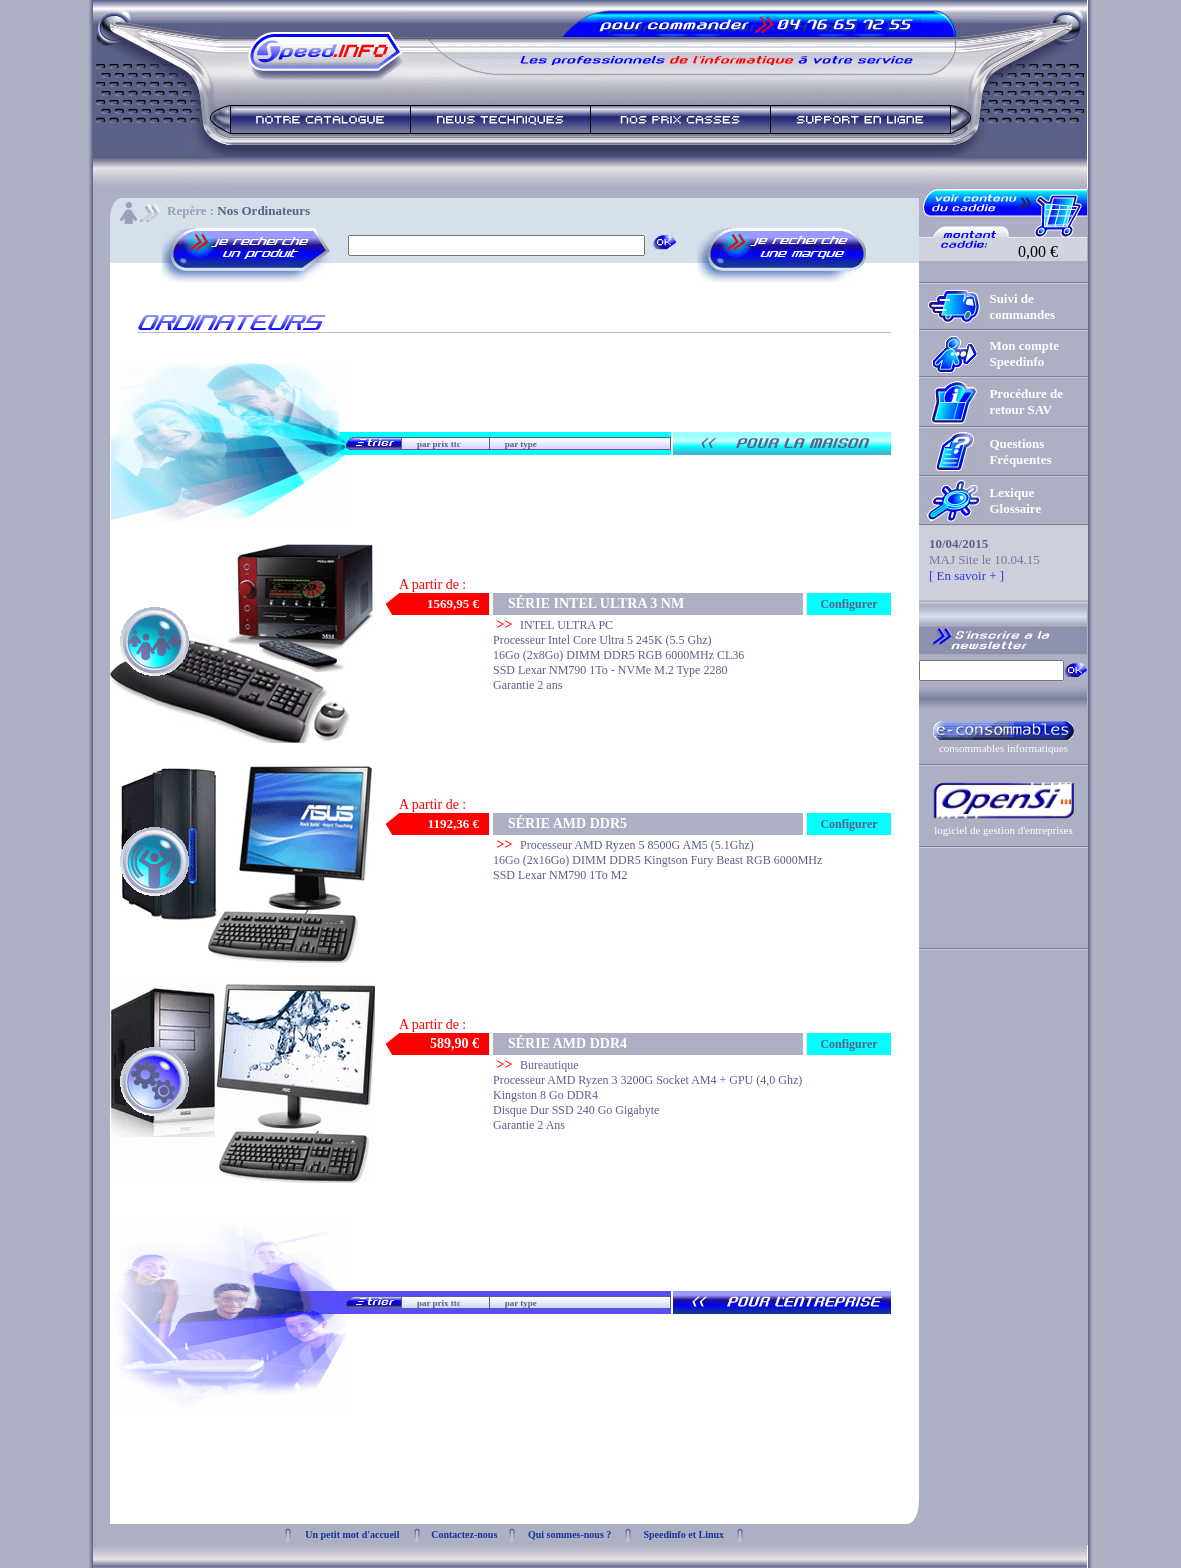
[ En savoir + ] (966, 575)
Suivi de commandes (1022, 306)
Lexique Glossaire (1015, 500)
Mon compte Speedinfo (1024, 353)
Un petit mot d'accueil (352, 1534)
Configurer (848, 604)
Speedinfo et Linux (683, 1534)
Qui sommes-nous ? (569, 1534)
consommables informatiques (1003, 748)
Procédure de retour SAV (1026, 401)
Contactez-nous (464, 1534)
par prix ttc (439, 444)
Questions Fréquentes (1020, 451)
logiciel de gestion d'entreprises (1003, 830)
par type (521, 444)
